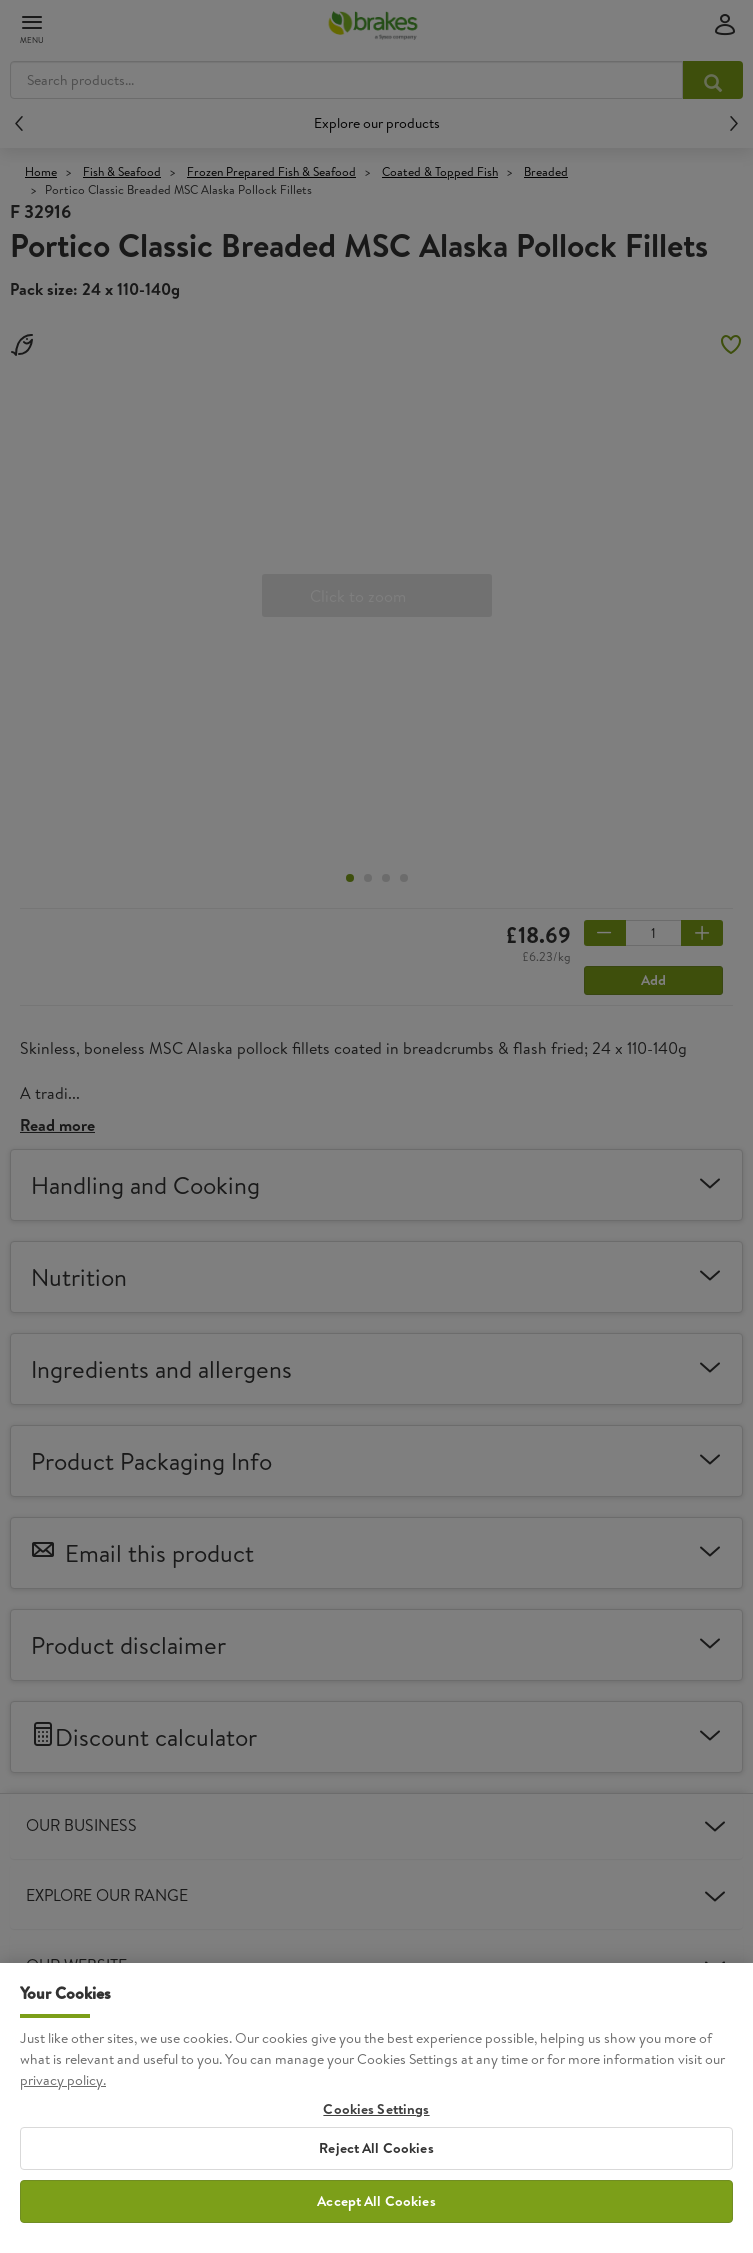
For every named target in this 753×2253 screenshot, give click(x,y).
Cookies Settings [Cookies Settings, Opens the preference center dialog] (376, 2123)
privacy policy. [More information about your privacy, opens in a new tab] (63, 2094)
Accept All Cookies (376, 2215)
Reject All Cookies (376, 2163)
